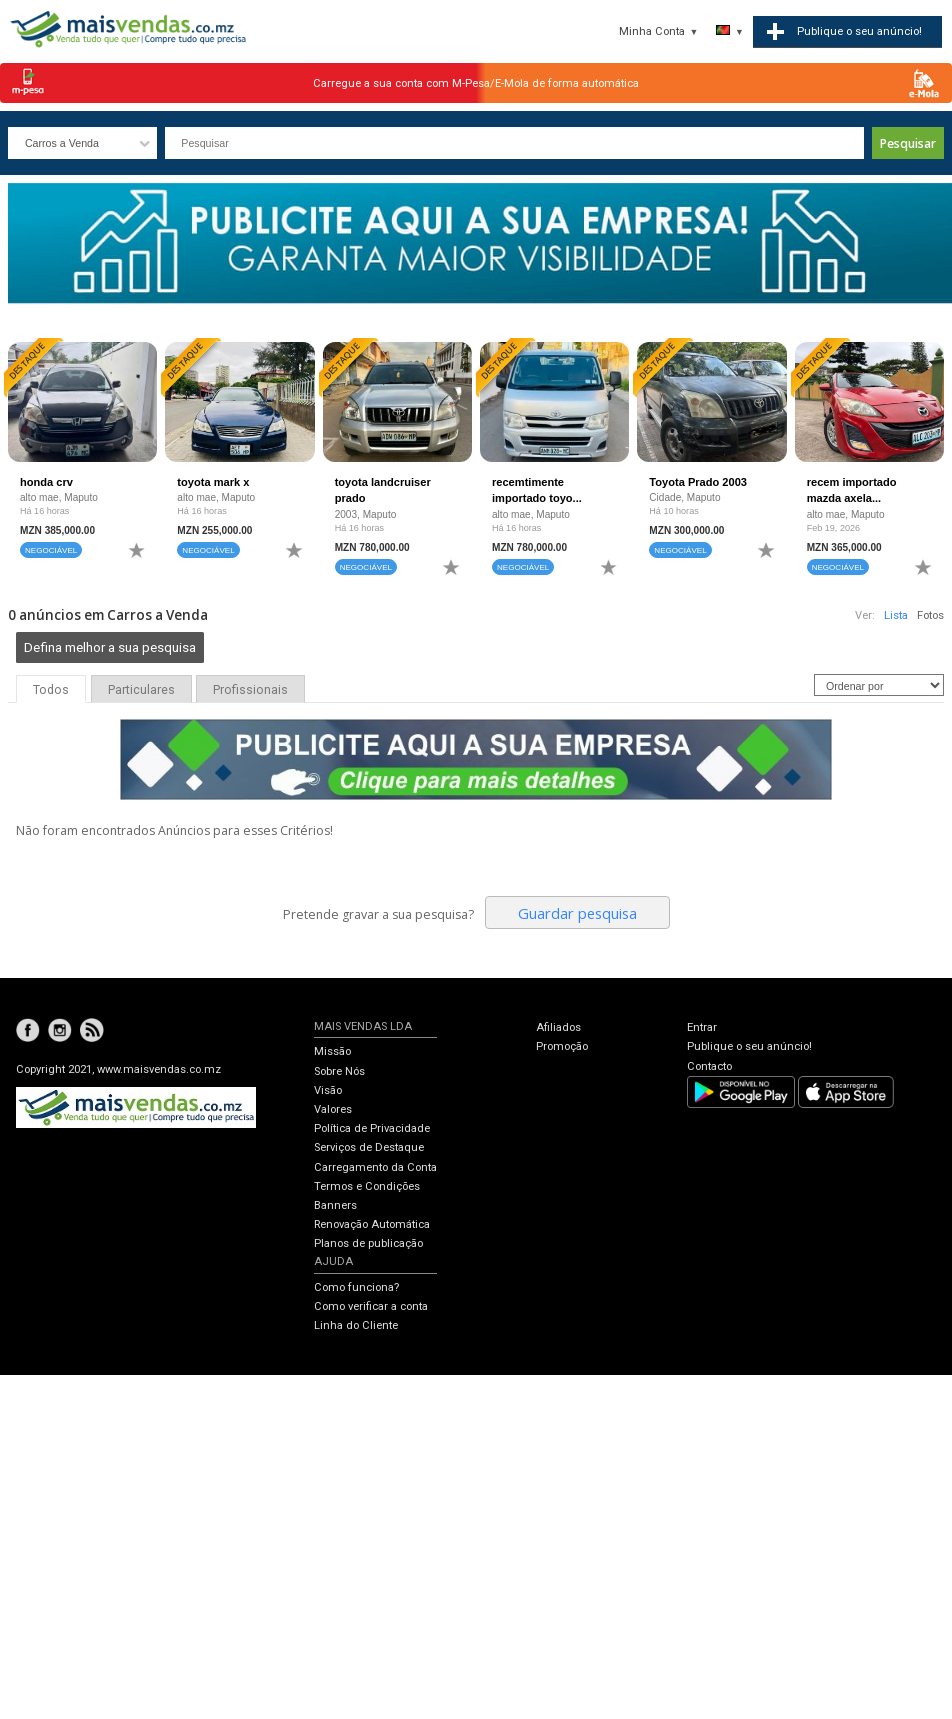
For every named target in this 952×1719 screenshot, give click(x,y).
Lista (896, 615)
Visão (328, 1090)
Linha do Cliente (356, 1325)
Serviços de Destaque (369, 1147)
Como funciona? (356, 1287)
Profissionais (250, 690)
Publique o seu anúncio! (749, 1046)
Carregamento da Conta (375, 1167)
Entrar (702, 1027)
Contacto (709, 1066)
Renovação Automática (372, 1224)
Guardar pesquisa (577, 913)
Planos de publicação (368, 1243)
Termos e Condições (367, 1186)
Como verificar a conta (371, 1306)
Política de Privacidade (372, 1128)
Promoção (562, 1046)
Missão (332, 1051)
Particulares (141, 690)
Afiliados (558, 1027)
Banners (335, 1205)
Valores (333, 1109)
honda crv (46, 482)
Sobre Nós (339, 1071)
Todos (51, 690)
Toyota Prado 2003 (698, 482)
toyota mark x (213, 482)
